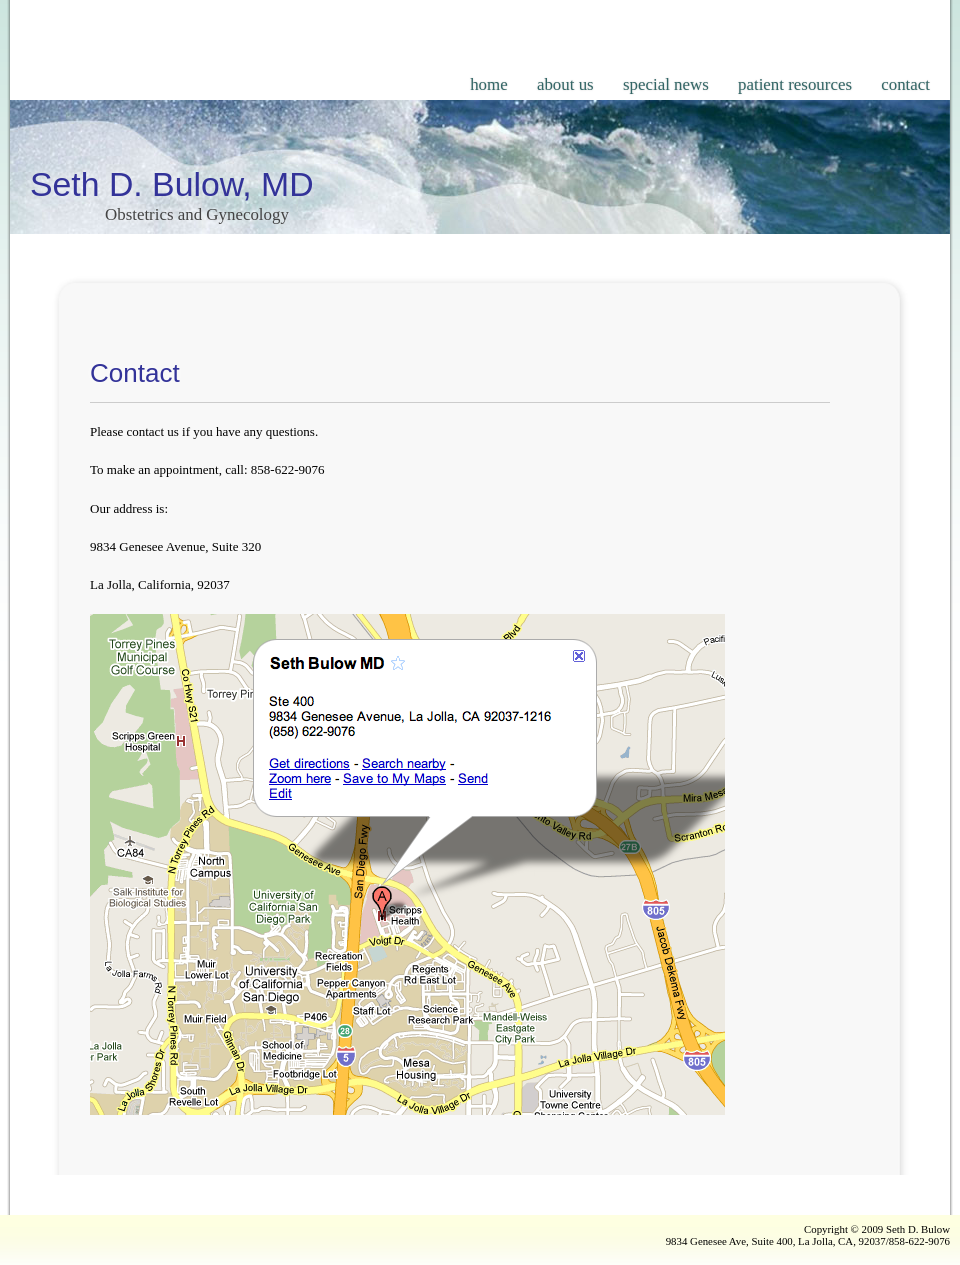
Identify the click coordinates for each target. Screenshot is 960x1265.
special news (666, 84)
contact (905, 84)
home (489, 84)
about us (565, 84)
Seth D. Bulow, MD (172, 184)
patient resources (795, 84)
